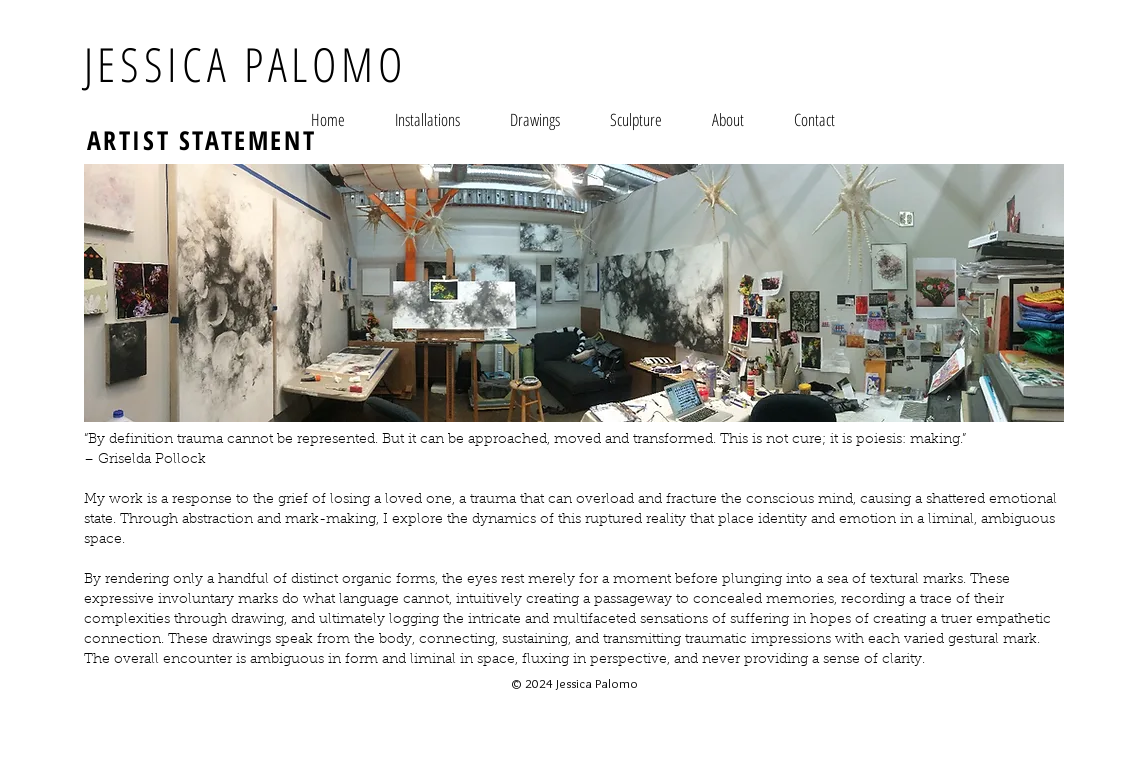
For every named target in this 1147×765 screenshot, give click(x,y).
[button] (427, 119)
